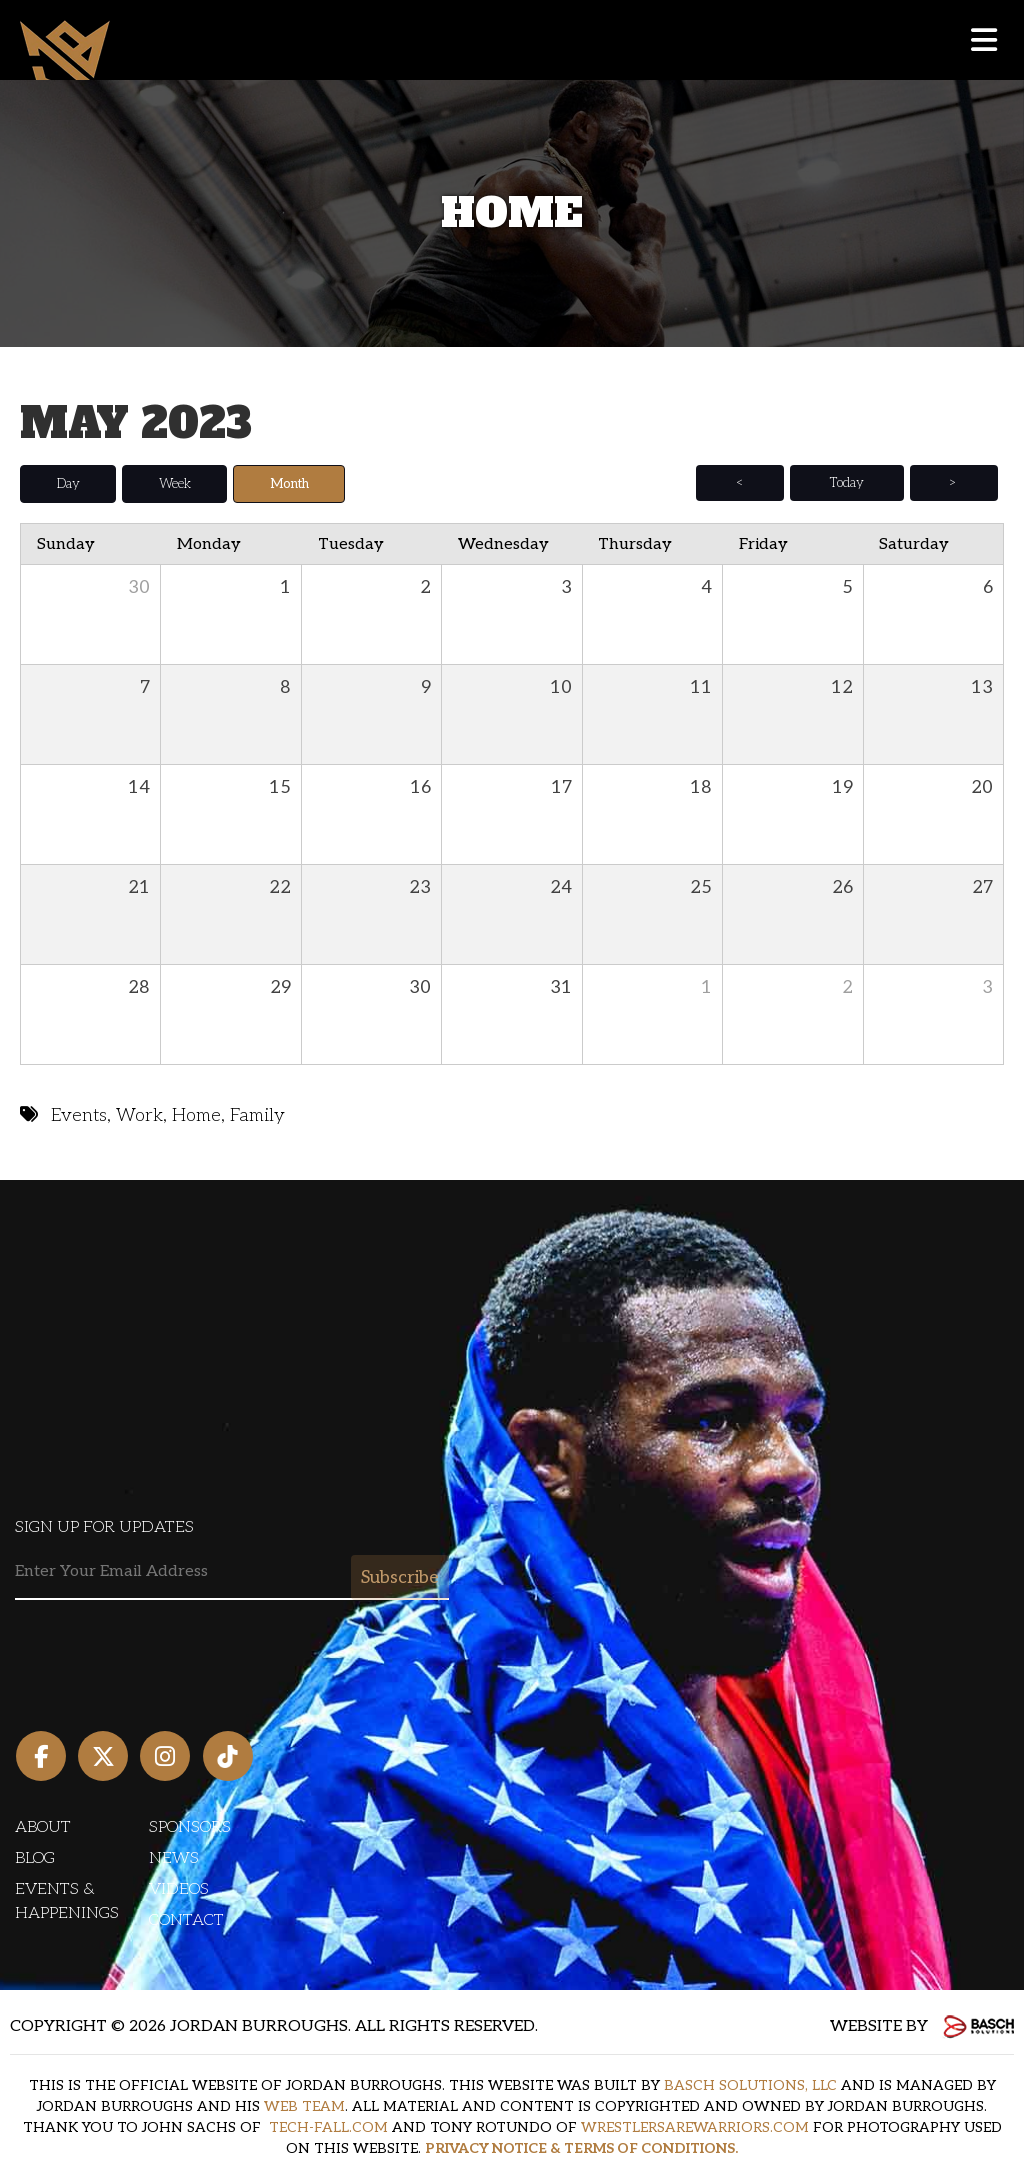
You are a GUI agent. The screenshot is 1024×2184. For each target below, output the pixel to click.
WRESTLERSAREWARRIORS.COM (695, 2127)
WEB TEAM (304, 2106)
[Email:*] (232, 1571)
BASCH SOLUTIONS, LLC (750, 2085)
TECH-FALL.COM (328, 2127)
